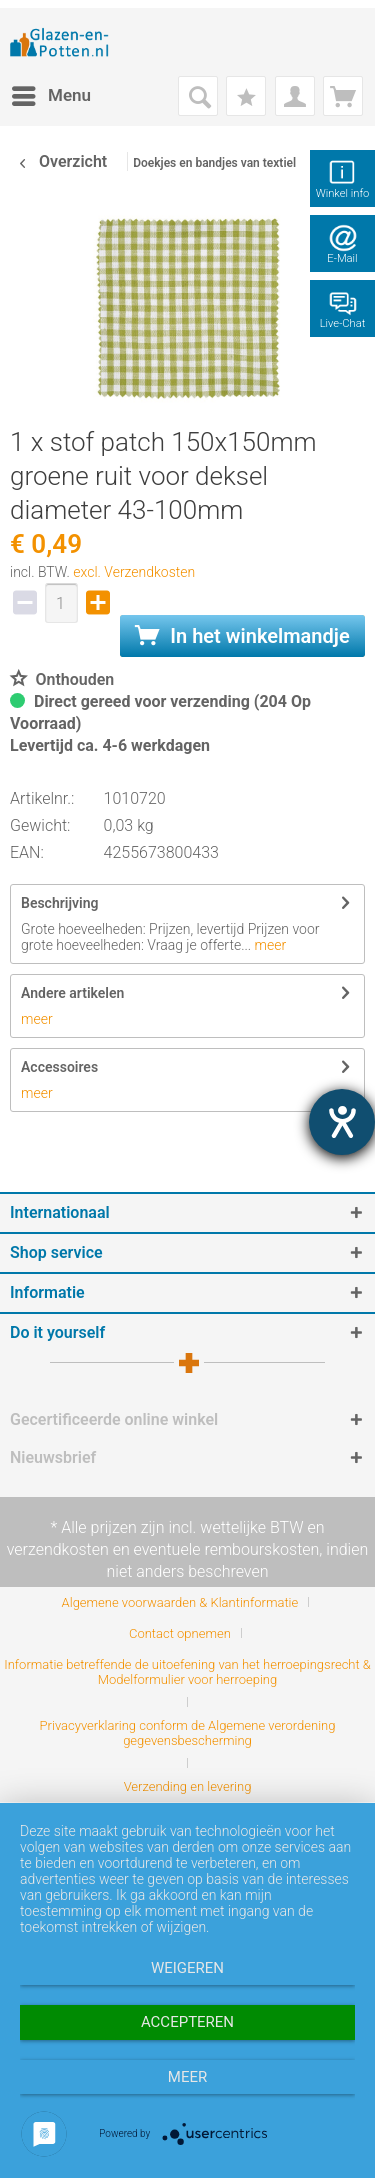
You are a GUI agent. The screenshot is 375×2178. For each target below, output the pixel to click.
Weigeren (187, 1968)
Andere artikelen (72, 993)
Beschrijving (59, 903)
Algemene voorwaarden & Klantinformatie (180, 1602)
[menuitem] (50, 96)
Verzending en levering (188, 1786)
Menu (51, 92)
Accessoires (59, 1067)
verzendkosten (58, 1549)
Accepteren (187, 2022)
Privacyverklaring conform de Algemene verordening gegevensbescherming (188, 1733)
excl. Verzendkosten (134, 572)
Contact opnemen (180, 1633)
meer (268, 945)
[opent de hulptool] (342, 1122)
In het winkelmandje (242, 636)
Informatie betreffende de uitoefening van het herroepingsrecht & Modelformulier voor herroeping (187, 1672)
